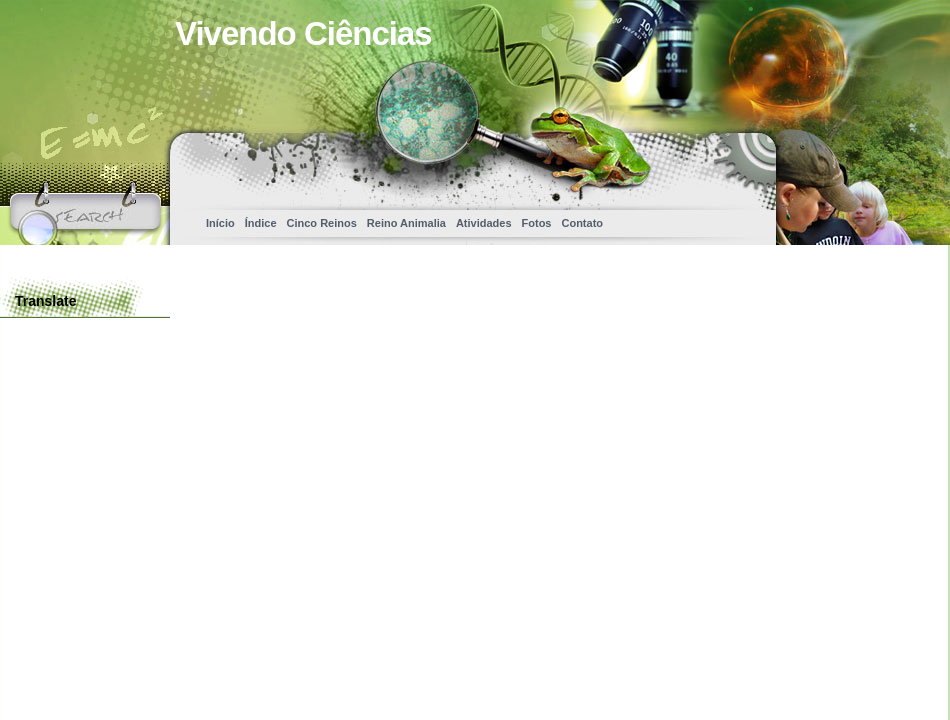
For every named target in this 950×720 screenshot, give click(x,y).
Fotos (537, 223)
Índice (261, 223)
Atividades (484, 223)
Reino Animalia (406, 223)
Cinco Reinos (322, 223)
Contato (582, 223)
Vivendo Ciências (303, 33)
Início (220, 223)
